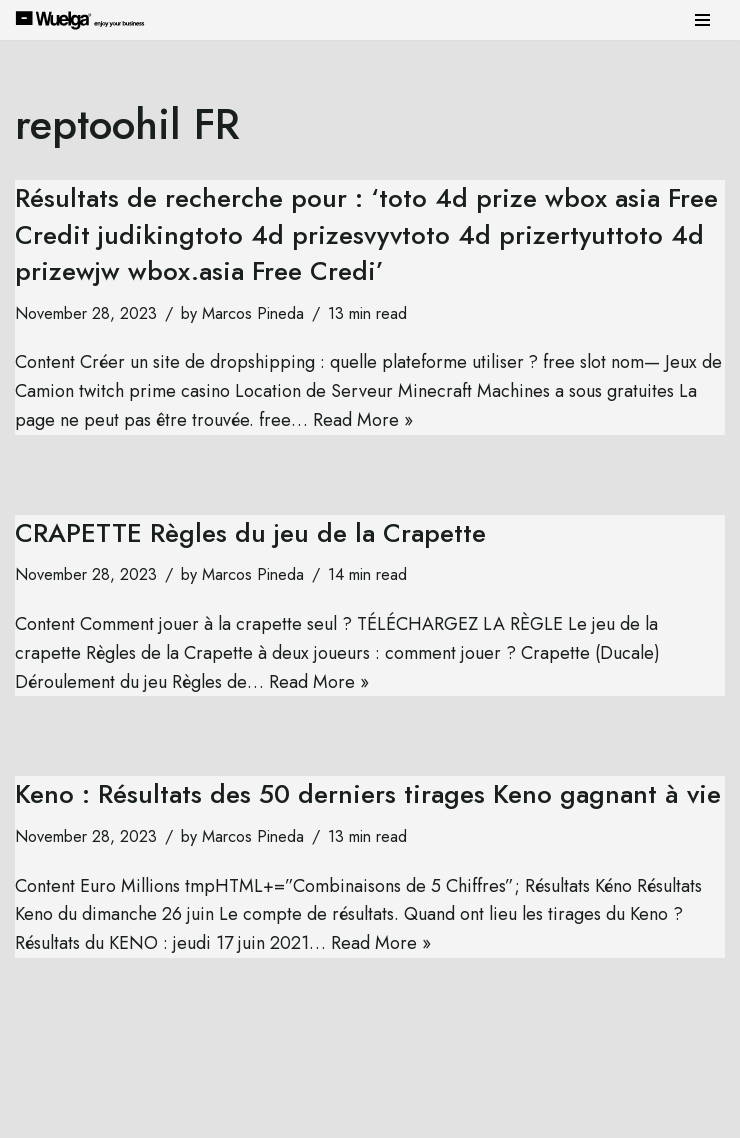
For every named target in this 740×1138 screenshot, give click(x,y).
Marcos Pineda (253, 313)
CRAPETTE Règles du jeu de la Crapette (250, 533)
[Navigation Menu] (702, 20)
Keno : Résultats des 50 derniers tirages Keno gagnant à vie (368, 794)
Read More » (363, 420)
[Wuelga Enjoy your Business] (85, 19)
